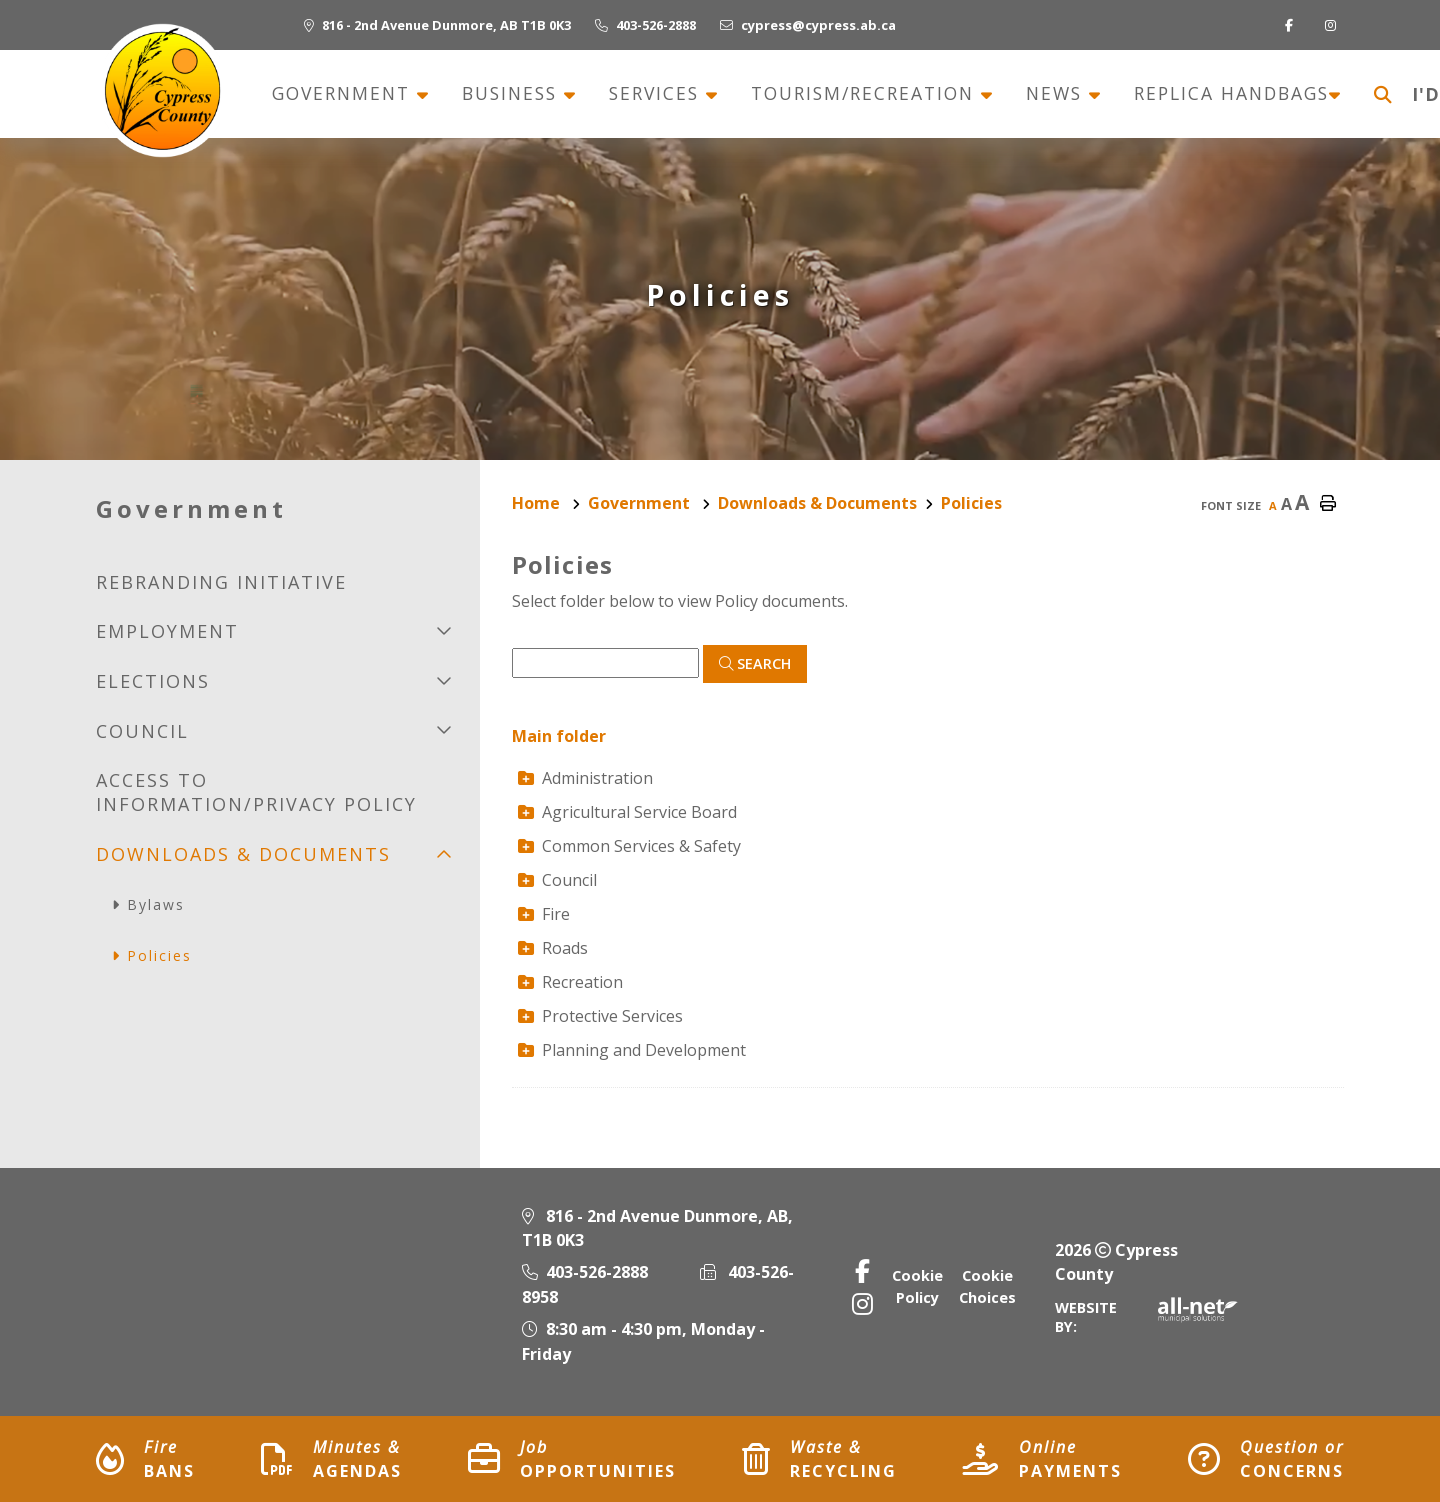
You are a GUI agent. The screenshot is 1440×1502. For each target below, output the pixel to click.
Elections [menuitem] (153, 681)
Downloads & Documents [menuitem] (243, 854)
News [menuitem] (1057, 94)
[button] (444, 631)
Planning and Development (632, 1050)
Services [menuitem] (657, 94)
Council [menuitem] (142, 731)
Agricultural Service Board (627, 812)
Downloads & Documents (817, 503)
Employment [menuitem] (167, 631)
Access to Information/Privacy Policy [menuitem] (256, 792)
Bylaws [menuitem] (156, 904)
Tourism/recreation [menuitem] (866, 94)
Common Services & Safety (629, 846)
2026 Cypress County (1116, 1262)
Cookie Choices (987, 1286)
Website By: (1146, 1317)
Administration (585, 778)
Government (641, 503)
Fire (544, 914)
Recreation (570, 982)
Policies (971, 503)
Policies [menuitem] (159, 955)
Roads (553, 948)
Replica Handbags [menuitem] (1231, 94)
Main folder (559, 736)
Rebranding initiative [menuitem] (221, 582)
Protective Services (600, 1016)
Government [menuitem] (344, 94)
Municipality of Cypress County (162, 90)
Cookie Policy (917, 1286)
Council (557, 880)
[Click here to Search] (755, 664)
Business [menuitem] (513, 94)
